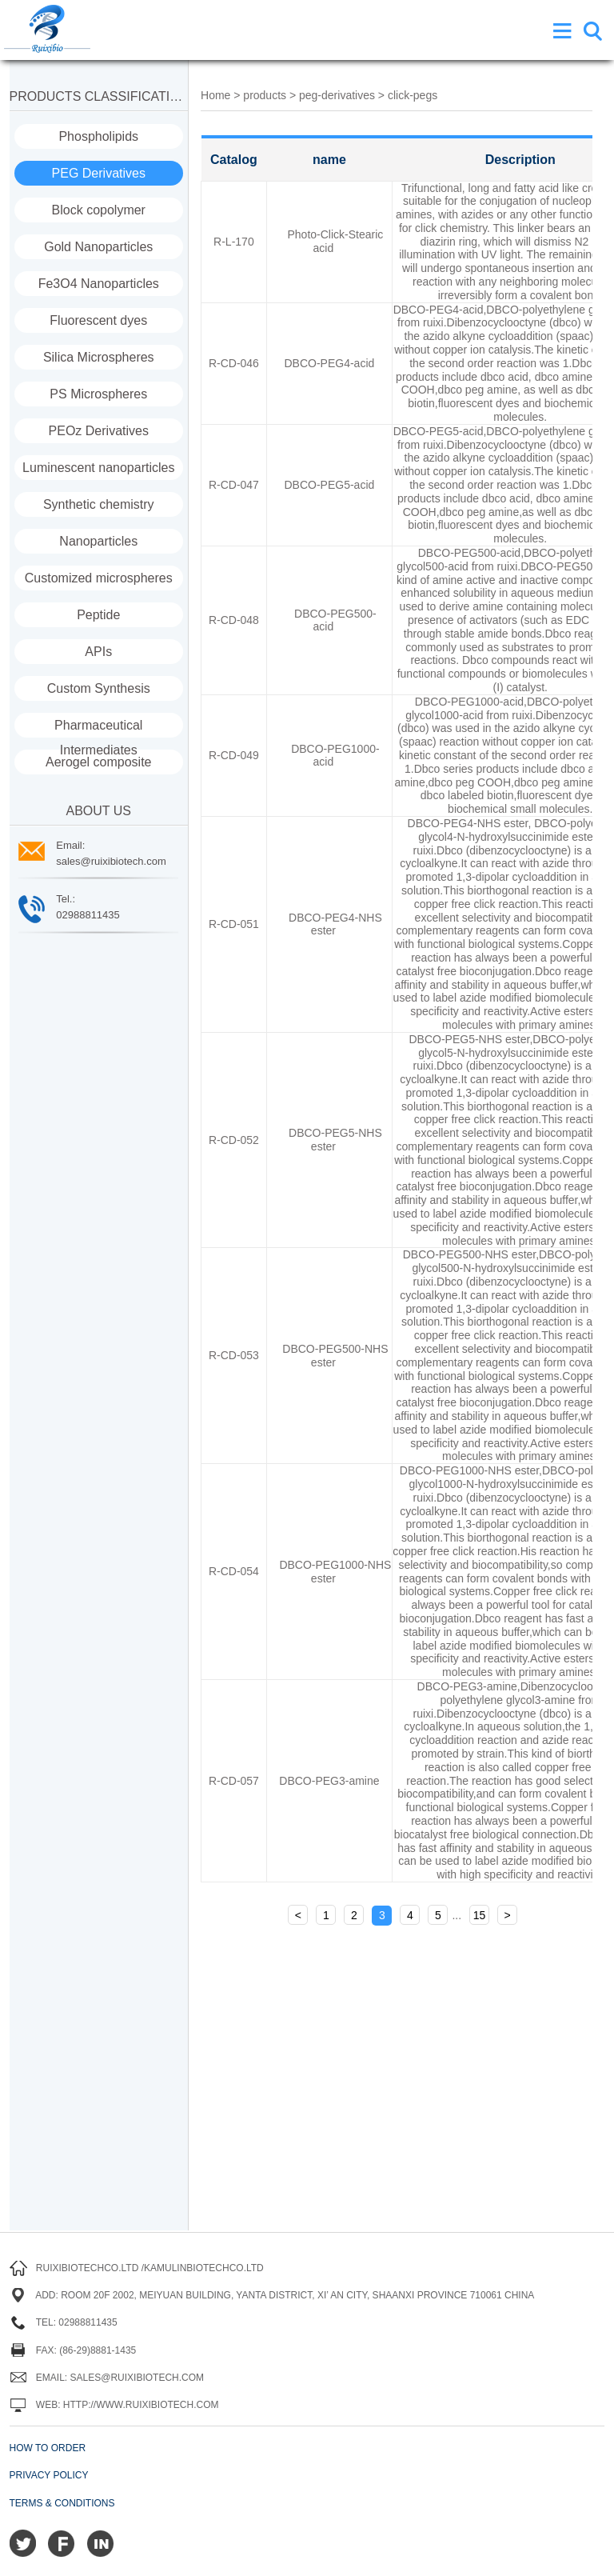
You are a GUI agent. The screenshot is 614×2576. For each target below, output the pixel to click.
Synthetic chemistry (98, 504)
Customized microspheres (99, 578)
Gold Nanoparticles (98, 247)
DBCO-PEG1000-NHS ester (335, 1571)
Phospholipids (98, 136)
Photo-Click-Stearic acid (335, 241)
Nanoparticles (98, 541)
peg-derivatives (338, 95)
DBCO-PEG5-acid (330, 484)
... (456, 1915)
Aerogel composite (99, 762)
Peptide (98, 615)
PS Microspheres (98, 394)
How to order (48, 2448)
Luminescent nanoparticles (98, 467)
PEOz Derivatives (99, 431)
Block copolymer (99, 210)
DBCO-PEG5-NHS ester (335, 1139)
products (264, 95)
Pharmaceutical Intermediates (98, 728)
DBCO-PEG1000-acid (335, 755)
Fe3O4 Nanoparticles (98, 283)
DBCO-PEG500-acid (335, 620)
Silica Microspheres (98, 357)
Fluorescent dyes (98, 320)
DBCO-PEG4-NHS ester (335, 924)
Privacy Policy (49, 2475)
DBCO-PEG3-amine (329, 1780)
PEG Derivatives (99, 173)
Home (215, 95)
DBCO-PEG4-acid (330, 363)
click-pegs (412, 95)
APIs (98, 651)
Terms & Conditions (62, 2503)
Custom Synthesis (98, 688)
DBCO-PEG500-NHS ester (335, 1355)
